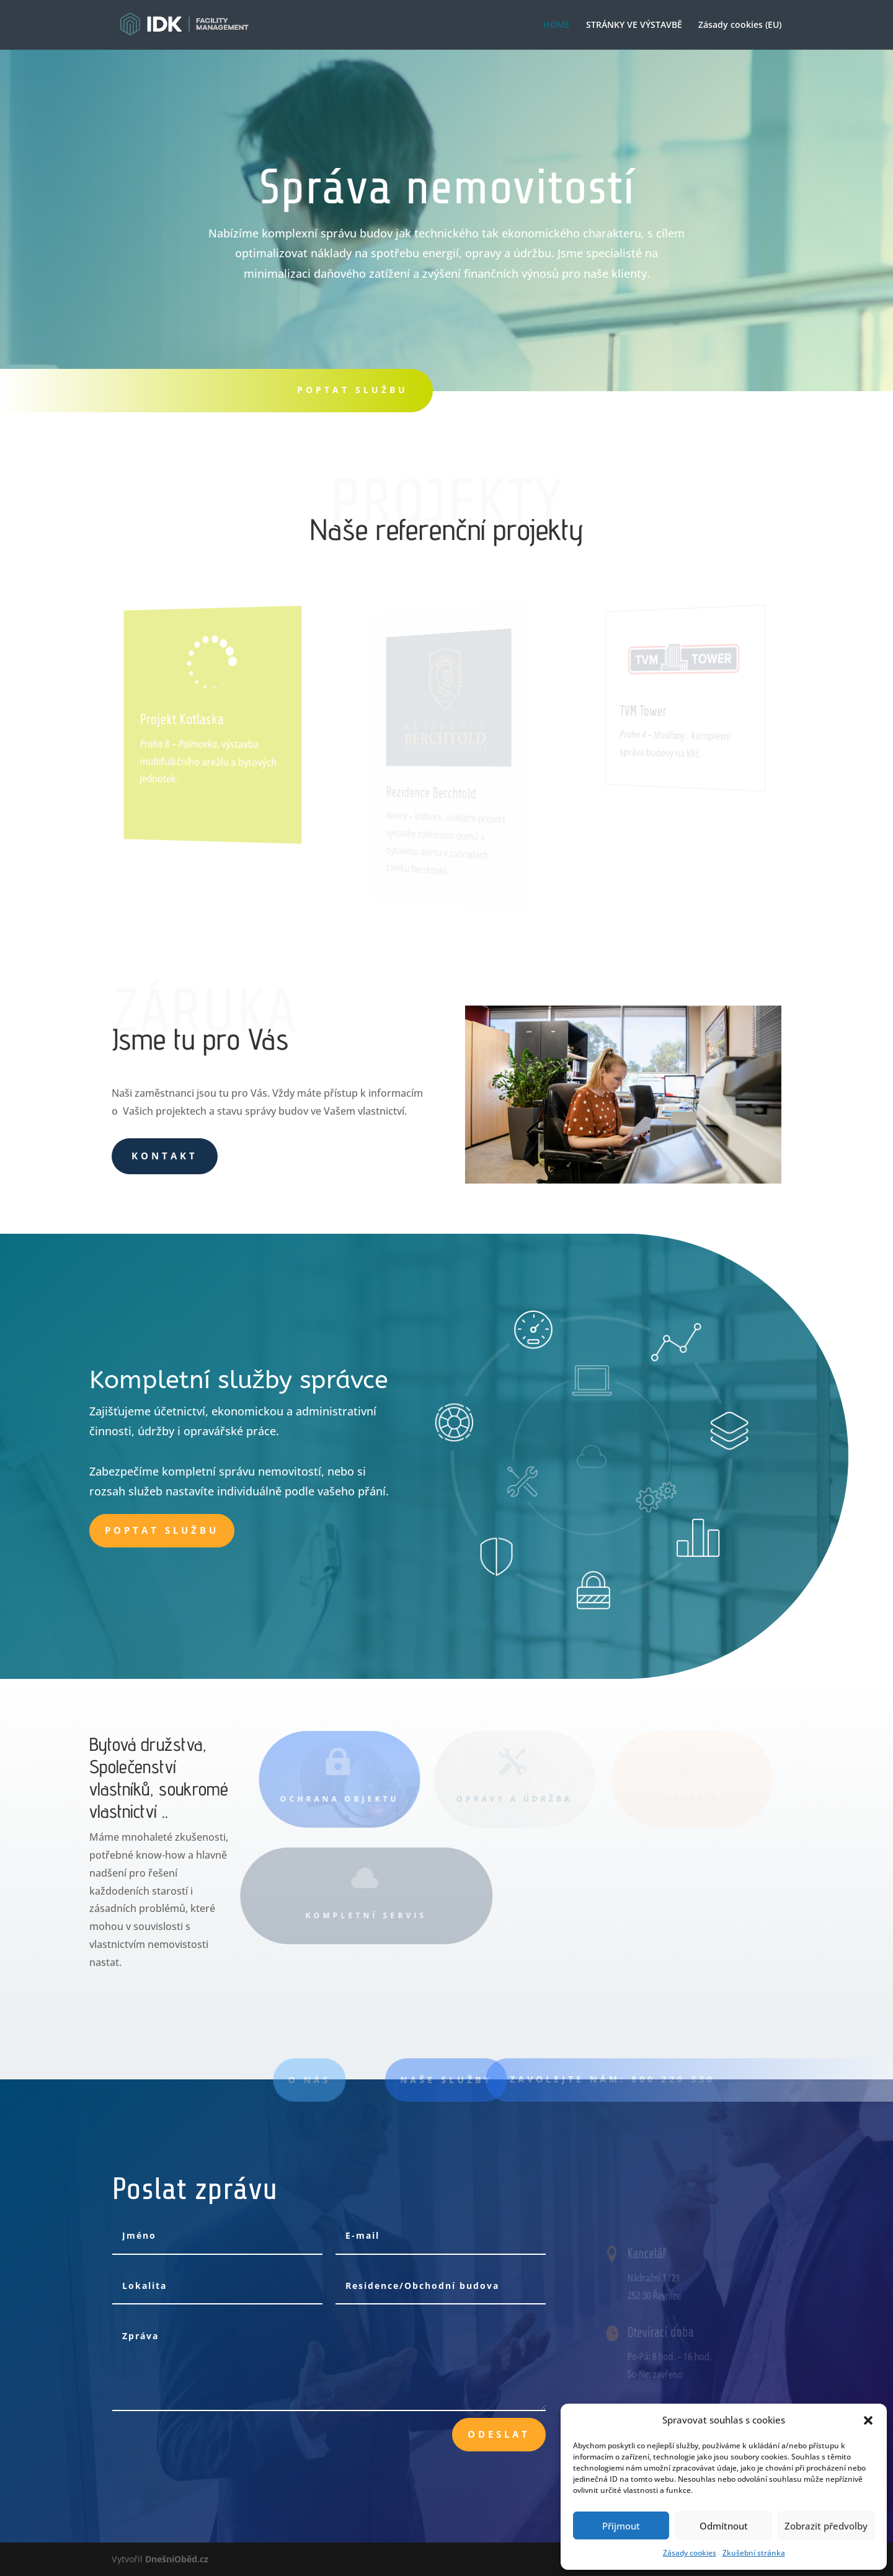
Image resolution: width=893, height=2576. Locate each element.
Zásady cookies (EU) (739, 25)
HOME (556, 25)
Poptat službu (162, 1530)
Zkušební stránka (753, 2552)
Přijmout (621, 2526)
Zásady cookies (689, 2552)
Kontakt (164, 1155)
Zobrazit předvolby (826, 2526)
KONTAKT (708, 390)
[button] (868, 2420)
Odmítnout (724, 2526)
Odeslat (499, 2434)
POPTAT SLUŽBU (352, 390)
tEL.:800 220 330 (535, 390)
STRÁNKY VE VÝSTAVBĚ (634, 25)
